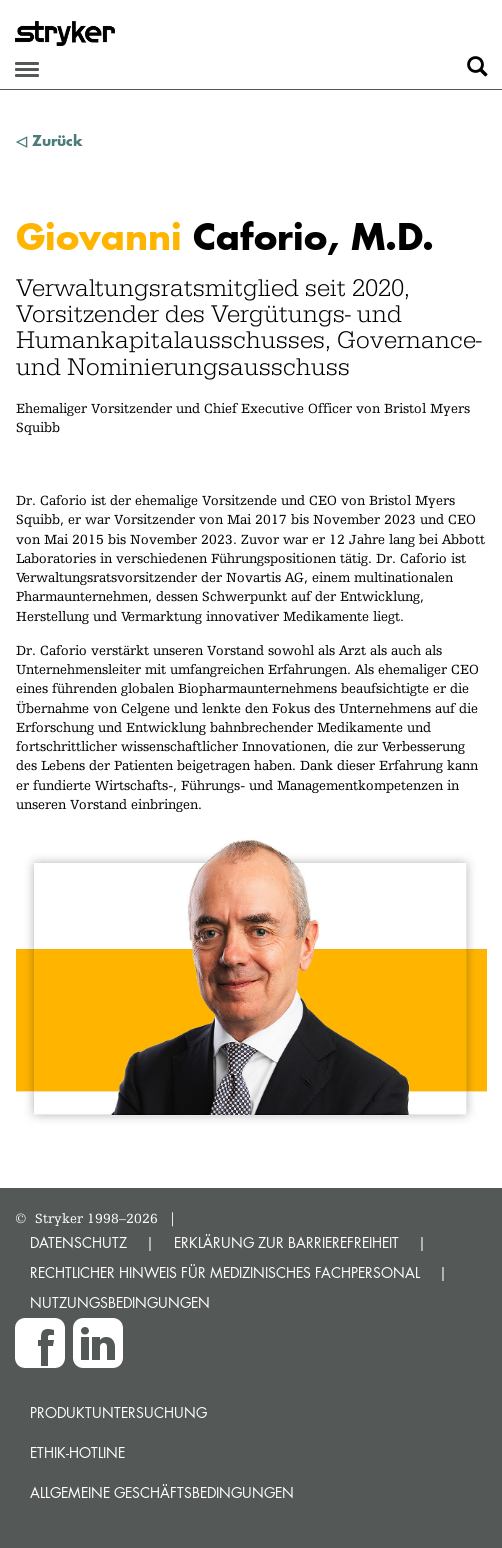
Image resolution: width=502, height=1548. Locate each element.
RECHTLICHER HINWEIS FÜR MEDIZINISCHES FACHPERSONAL (225, 1272)
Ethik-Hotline (77, 1452)
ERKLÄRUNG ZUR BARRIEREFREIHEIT (286, 1242)
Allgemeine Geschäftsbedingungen (162, 1492)
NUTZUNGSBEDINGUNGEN (120, 1302)
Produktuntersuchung (118, 1412)
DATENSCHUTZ (78, 1242)
